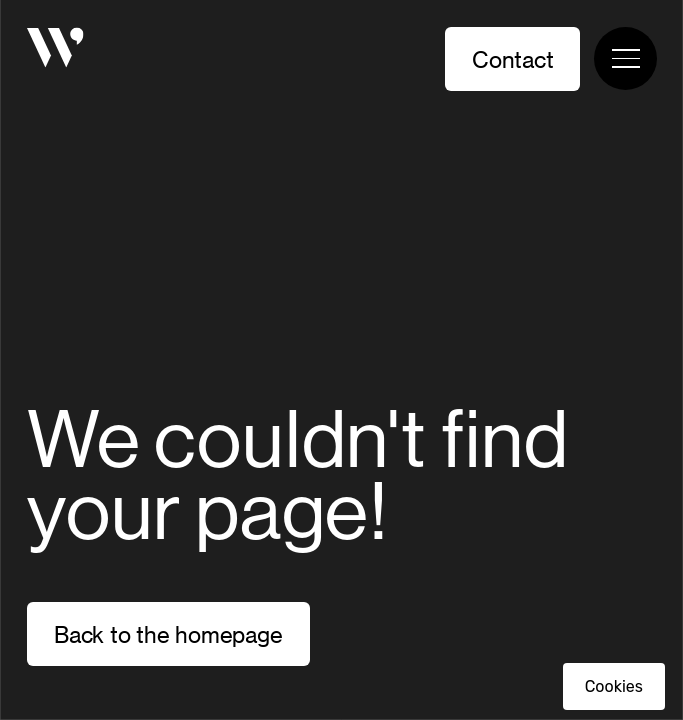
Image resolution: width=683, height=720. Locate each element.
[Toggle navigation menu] (625, 58)
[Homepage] (55, 50)
